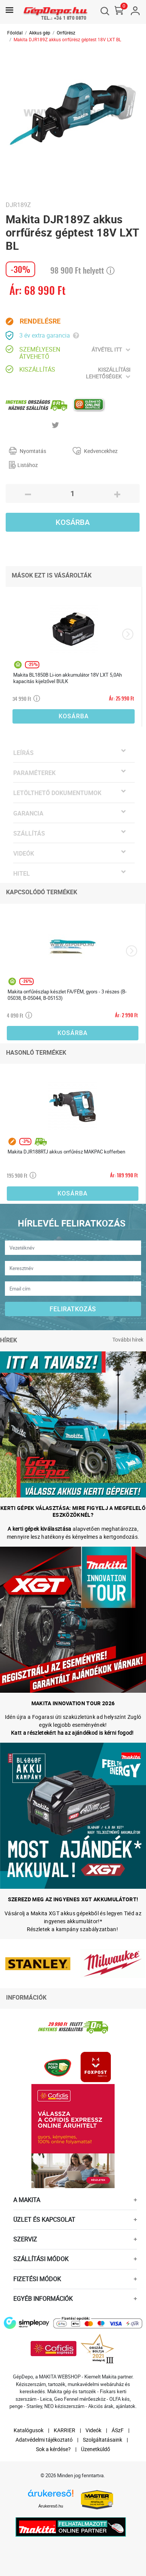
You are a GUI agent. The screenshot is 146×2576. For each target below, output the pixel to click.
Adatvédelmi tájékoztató (44, 2439)
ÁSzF (118, 2430)
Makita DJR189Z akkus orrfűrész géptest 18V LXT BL (67, 39)
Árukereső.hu (51, 2506)
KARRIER (64, 2430)
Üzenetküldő (95, 2449)
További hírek (127, 1339)
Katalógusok (28, 2430)
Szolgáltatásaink (102, 2439)
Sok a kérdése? (53, 2449)
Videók (93, 2430)
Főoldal (15, 33)
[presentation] (128, 634)
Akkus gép (39, 33)
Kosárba (73, 522)
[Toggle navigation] (9, 9)
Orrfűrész (66, 33)
